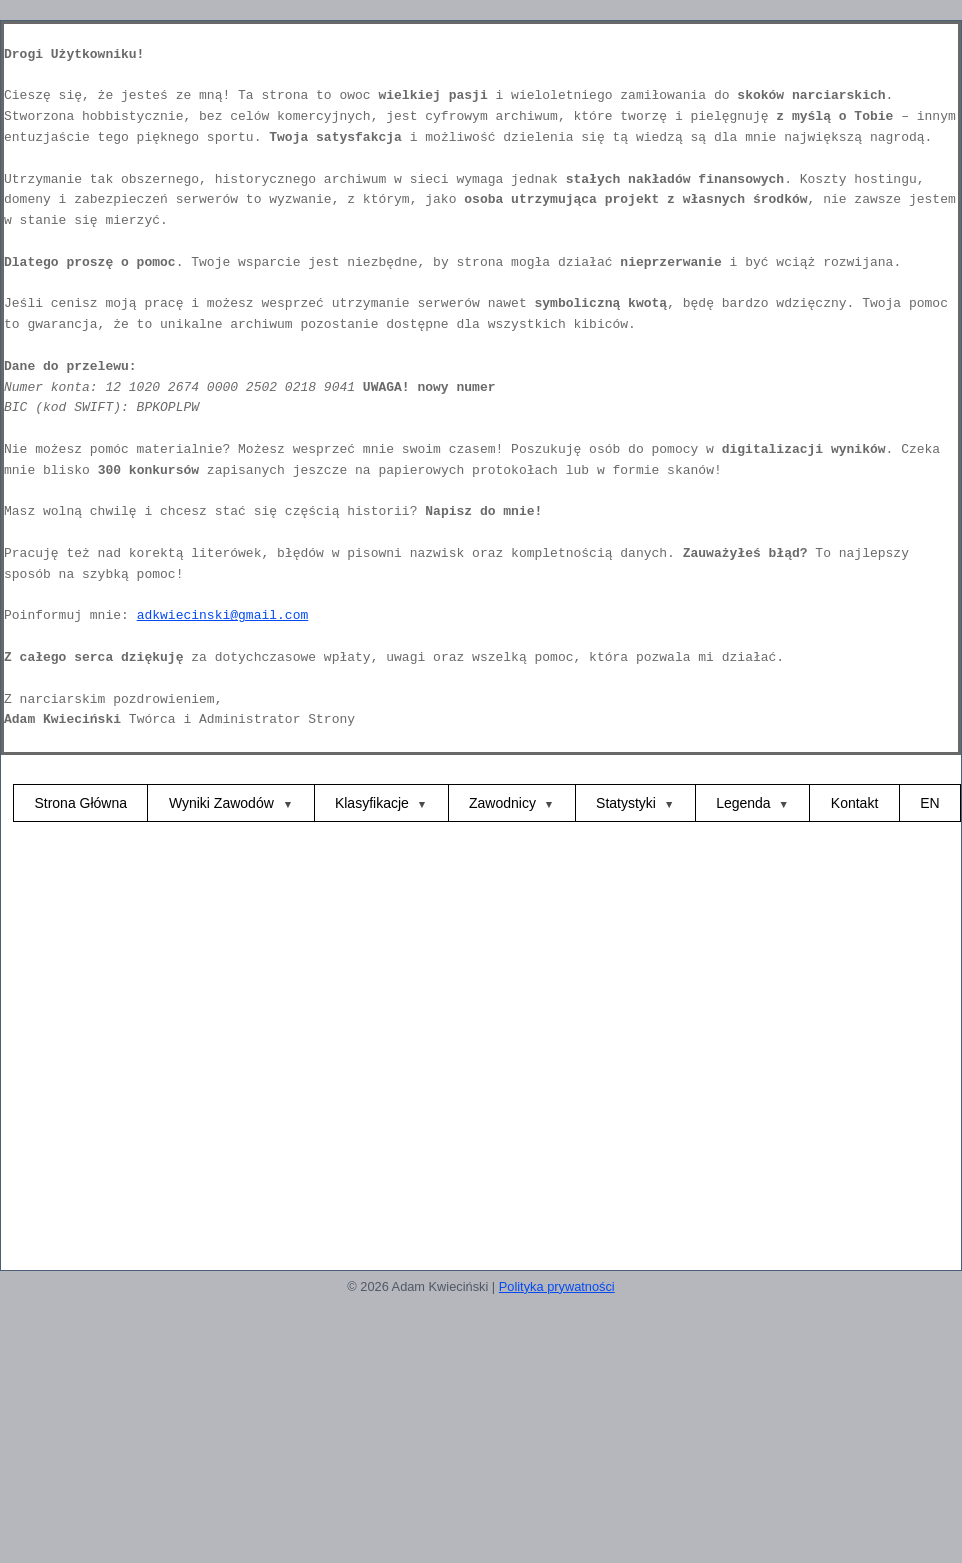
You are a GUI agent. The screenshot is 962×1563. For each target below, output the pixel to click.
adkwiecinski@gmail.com (223, 615)
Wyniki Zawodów (223, 803)
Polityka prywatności (557, 1286)
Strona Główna (80, 803)
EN (929, 803)
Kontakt (854, 803)
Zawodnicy (502, 803)
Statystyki (626, 803)
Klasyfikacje (372, 803)
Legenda (743, 803)
